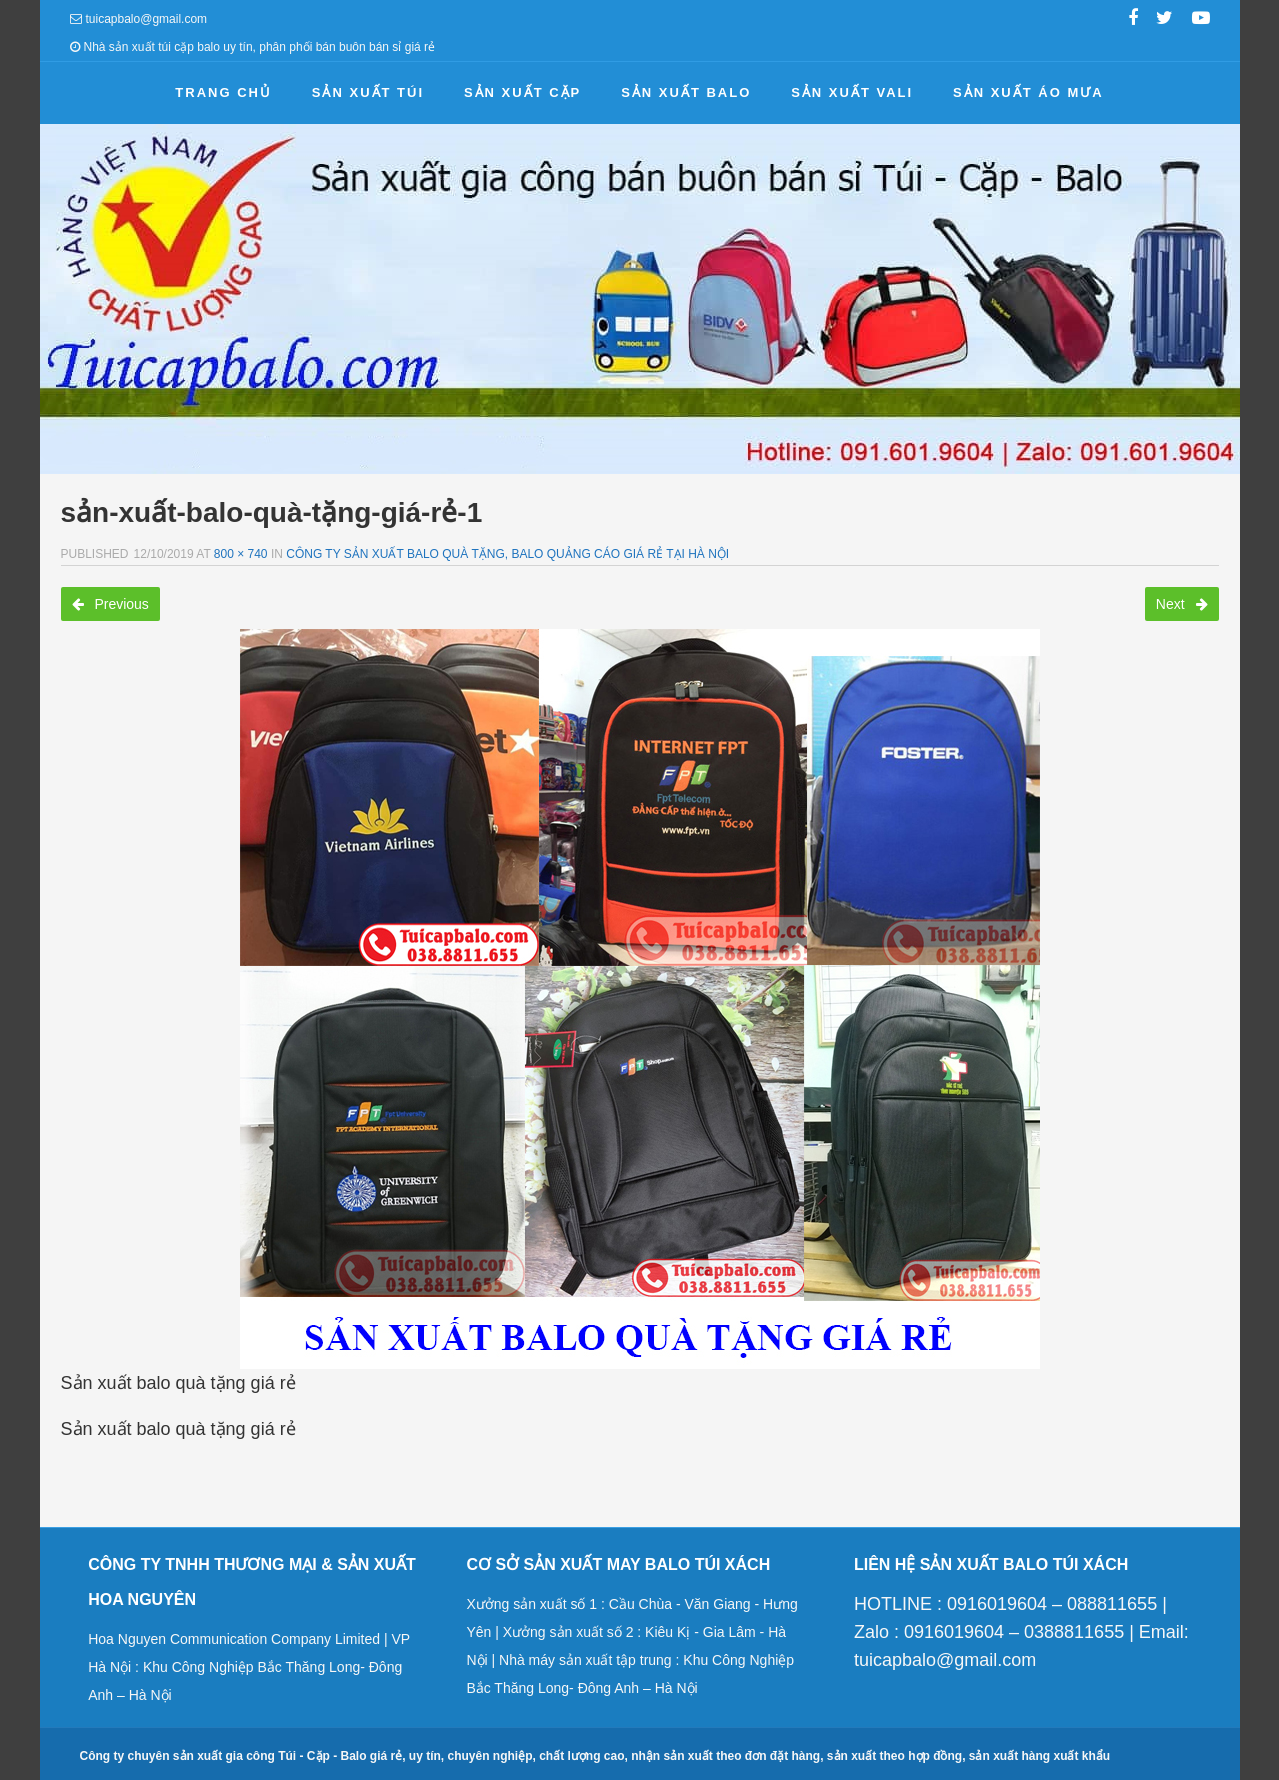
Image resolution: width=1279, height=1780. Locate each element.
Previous (110, 604)
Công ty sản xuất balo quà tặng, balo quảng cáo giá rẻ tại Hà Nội (507, 554)
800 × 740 (241, 554)
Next (1182, 604)
